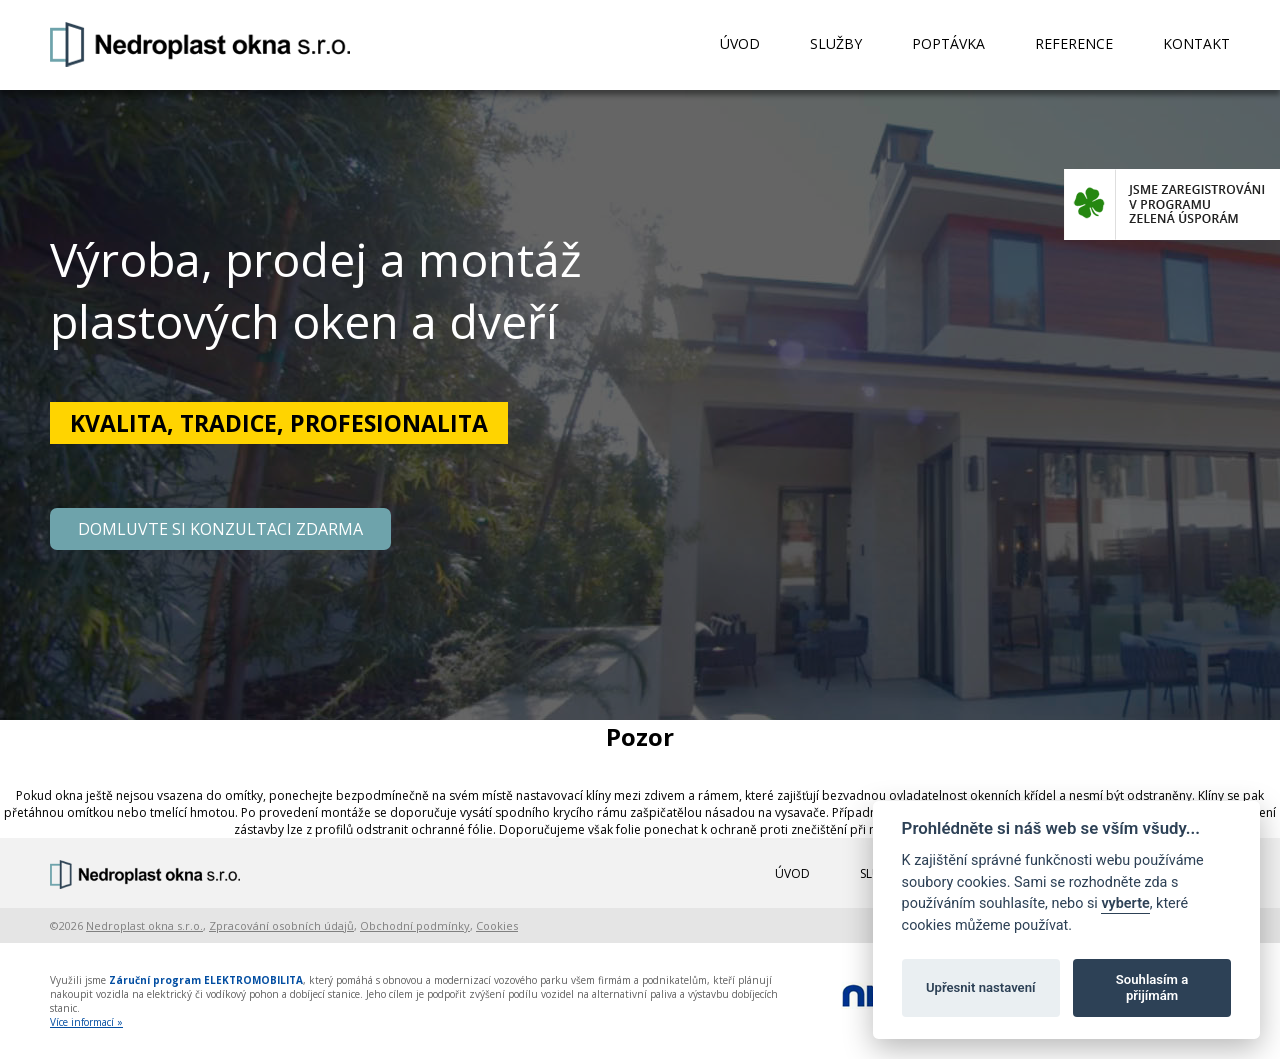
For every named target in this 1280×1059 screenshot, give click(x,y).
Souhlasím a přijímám (1152, 987)
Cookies (497, 925)
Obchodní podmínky (415, 925)
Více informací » (86, 1022)
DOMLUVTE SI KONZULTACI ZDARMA (220, 529)
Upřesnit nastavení (981, 987)
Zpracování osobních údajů (281, 925)
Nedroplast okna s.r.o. (144, 925)
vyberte (1125, 903)
